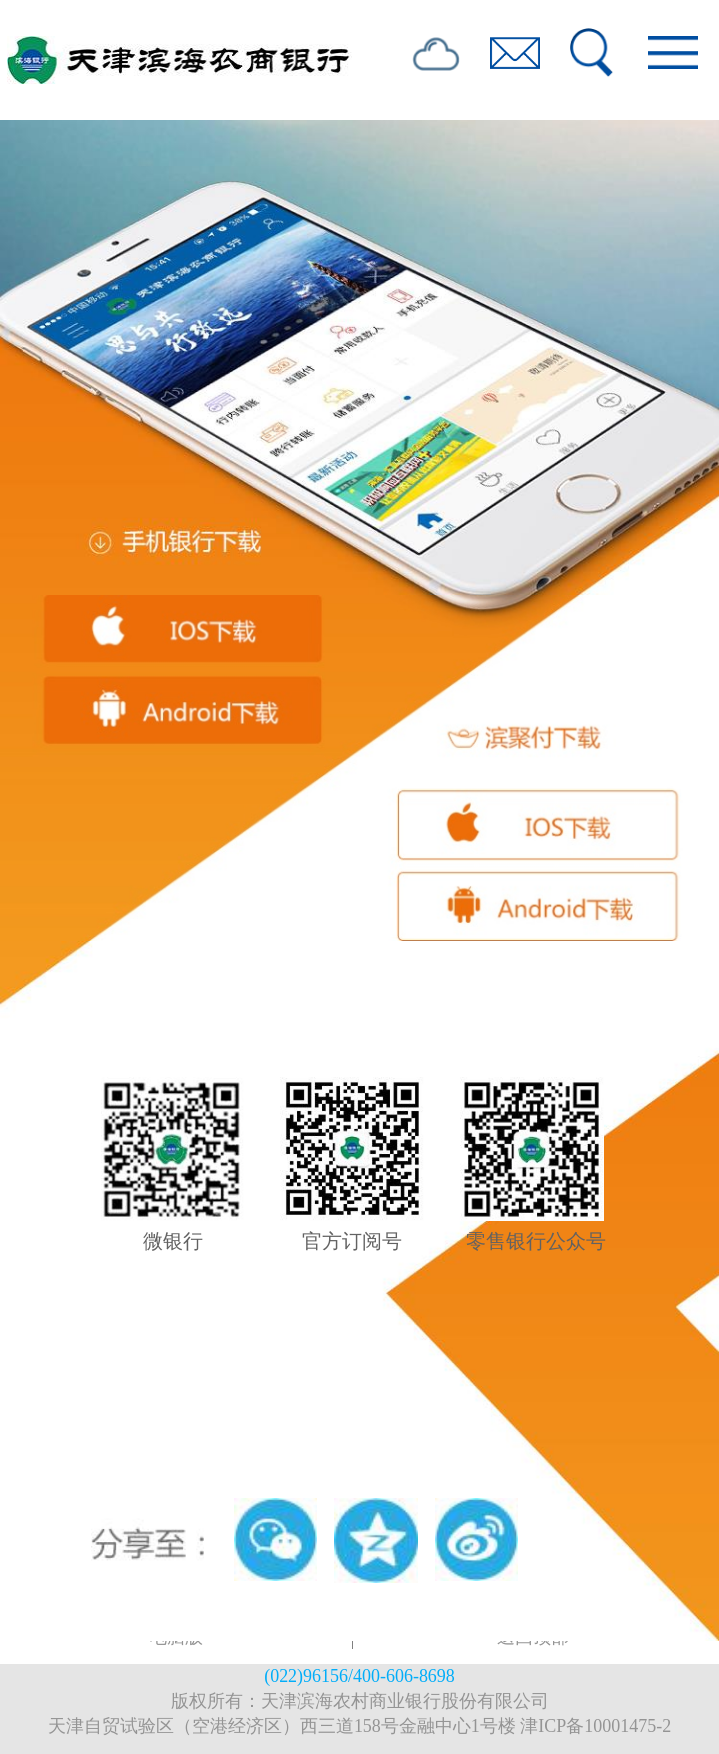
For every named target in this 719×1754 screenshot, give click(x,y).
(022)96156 (306, 1676)
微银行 (173, 1241)
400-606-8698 (404, 1676)
